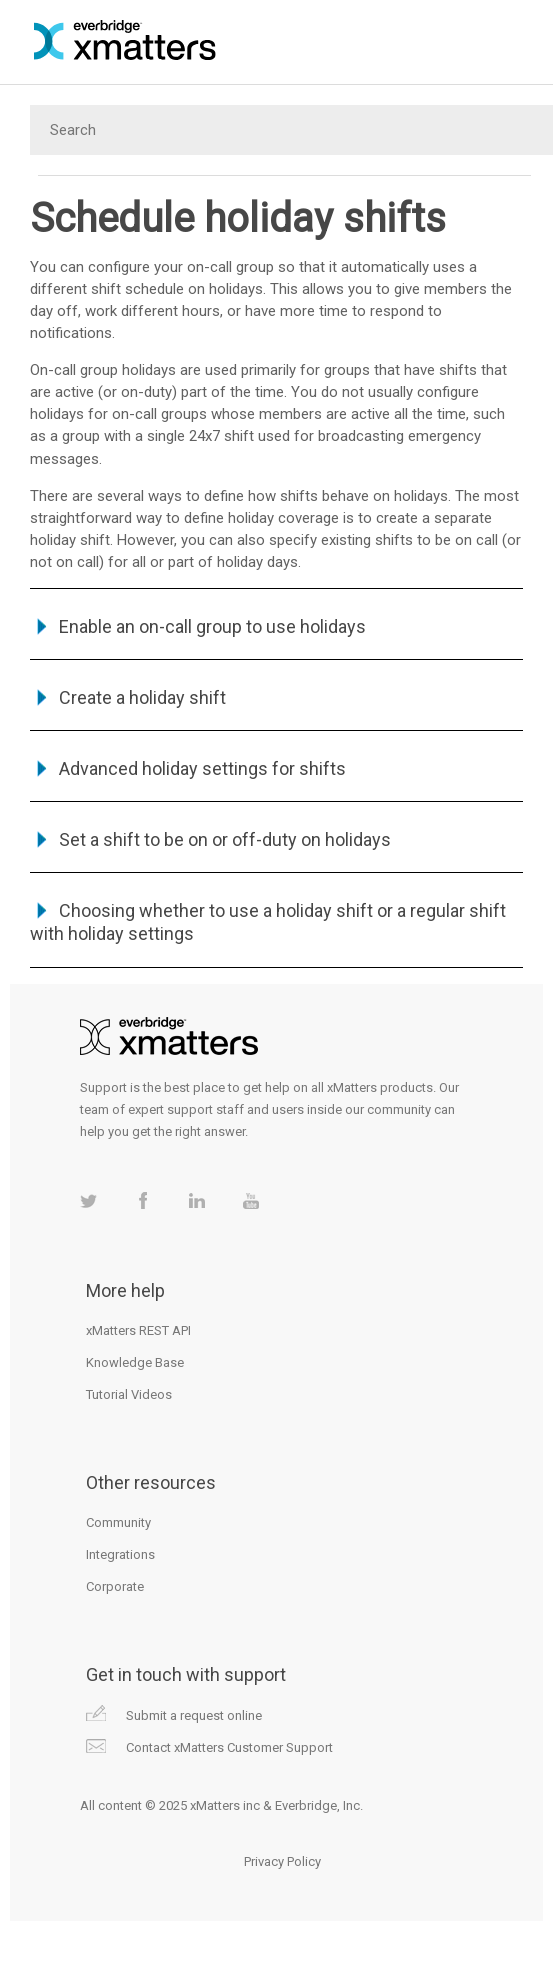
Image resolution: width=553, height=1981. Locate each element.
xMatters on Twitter (88, 1200)
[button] (44, 626)
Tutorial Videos (129, 1394)
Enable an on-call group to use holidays (212, 626)
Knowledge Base (135, 1362)
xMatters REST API (138, 1330)
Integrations (120, 1554)
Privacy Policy (282, 1861)
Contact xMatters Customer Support (229, 1747)
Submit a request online (194, 1715)
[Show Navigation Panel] (527, 40)
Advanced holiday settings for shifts (202, 768)
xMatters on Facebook (142, 1200)
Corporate (115, 1586)
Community (118, 1522)
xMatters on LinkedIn (196, 1200)
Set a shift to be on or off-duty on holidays (225, 839)
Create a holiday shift (142, 697)
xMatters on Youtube (250, 1200)
